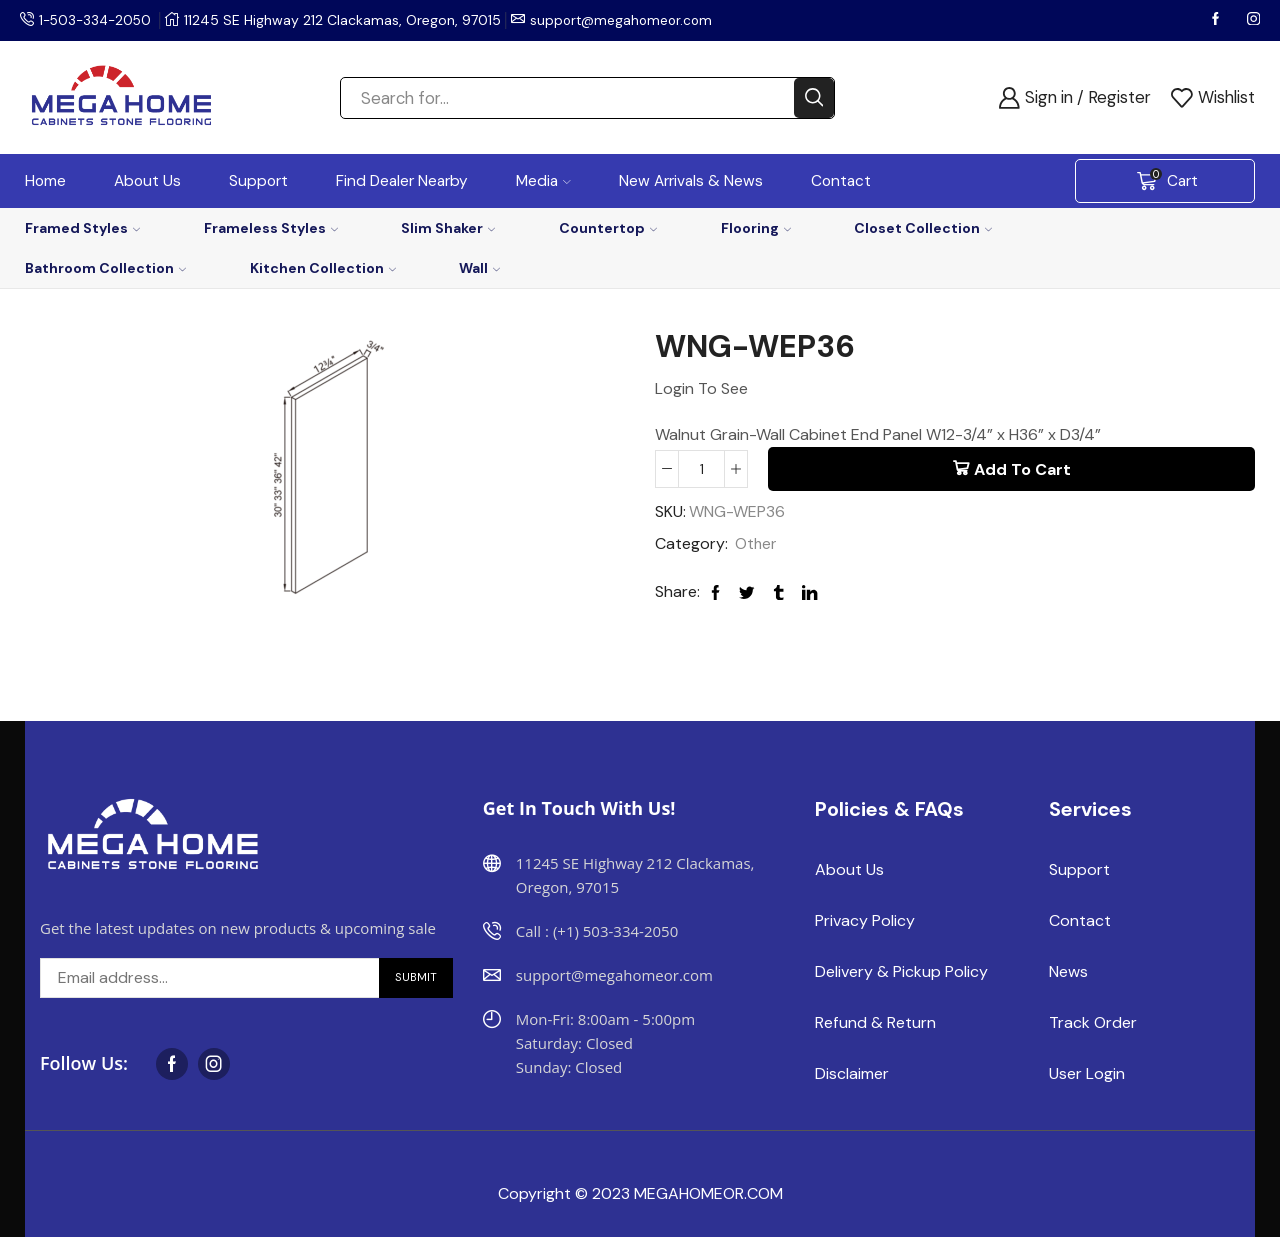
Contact (841, 181)
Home (45, 181)
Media (543, 181)
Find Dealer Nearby (402, 181)
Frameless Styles (271, 228)
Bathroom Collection (105, 268)
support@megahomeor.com (630, 20)
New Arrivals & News (691, 181)
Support (258, 181)
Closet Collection (923, 228)
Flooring (756, 228)
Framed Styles (82, 228)
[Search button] (814, 98)
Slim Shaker (448, 228)
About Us (147, 181)
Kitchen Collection (323, 268)
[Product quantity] (701, 469)
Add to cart (1022, 469)
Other (756, 545)
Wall (479, 268)
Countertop (608, 228)
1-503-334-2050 (98, 20)
